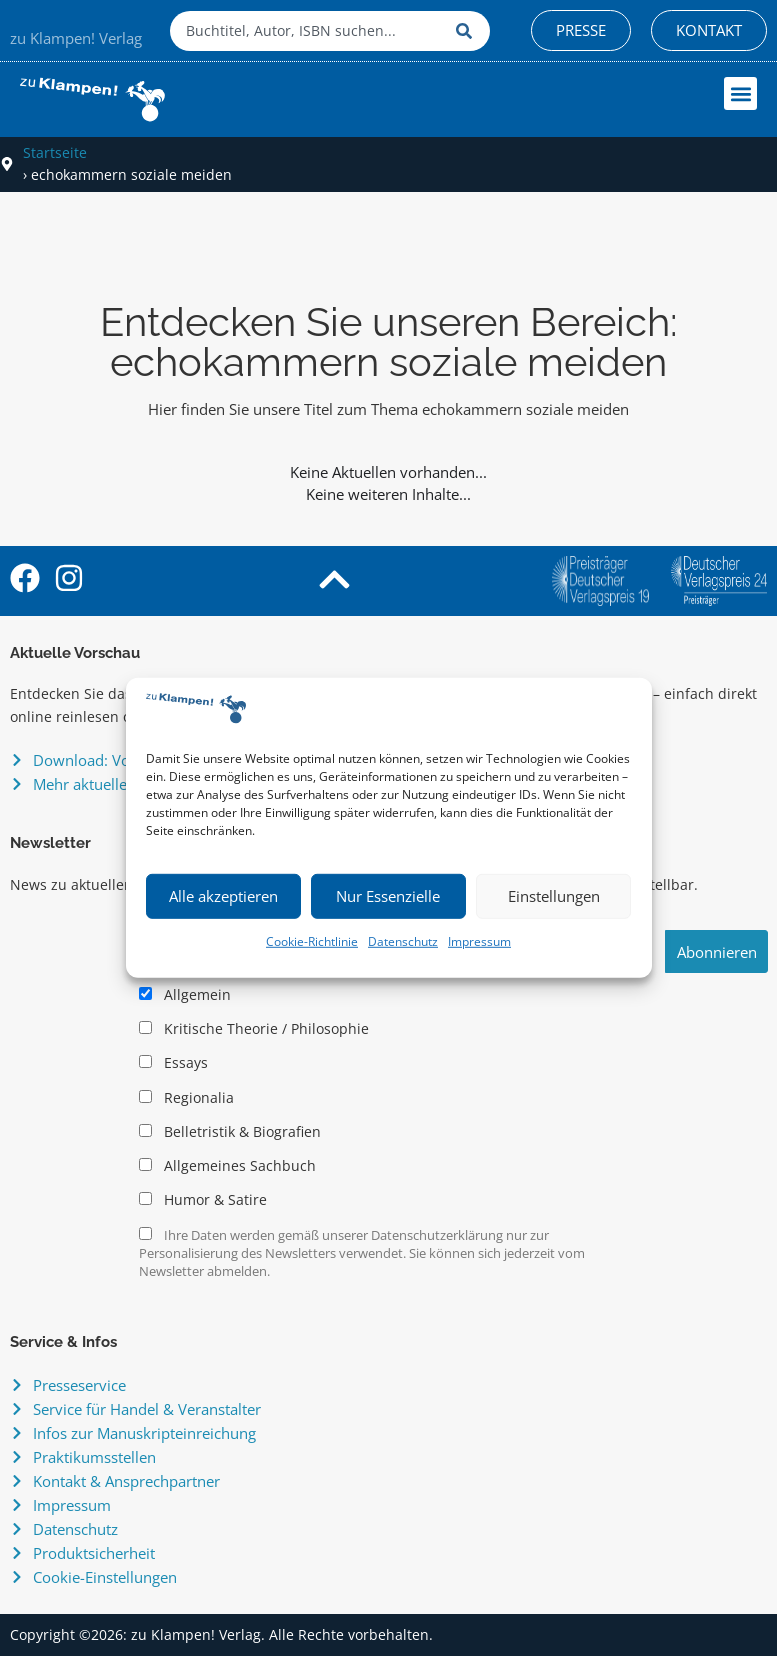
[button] (740, 93)
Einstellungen (554, 896)
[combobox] (308, 31)
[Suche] (468, 31)
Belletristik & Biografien (230, 1132)
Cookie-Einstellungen (105, 1577)
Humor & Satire (203, 1200)
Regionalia (186, 1098)
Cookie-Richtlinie (312, 941)
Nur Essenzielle (388, 896)
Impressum (479, 941)
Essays (173, 1063)
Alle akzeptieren (223, 896)
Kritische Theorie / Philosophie (254, 1029)
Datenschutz (403, 941)
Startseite (55, 152)
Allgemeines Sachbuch (227, 1166)
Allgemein (185, 995)
